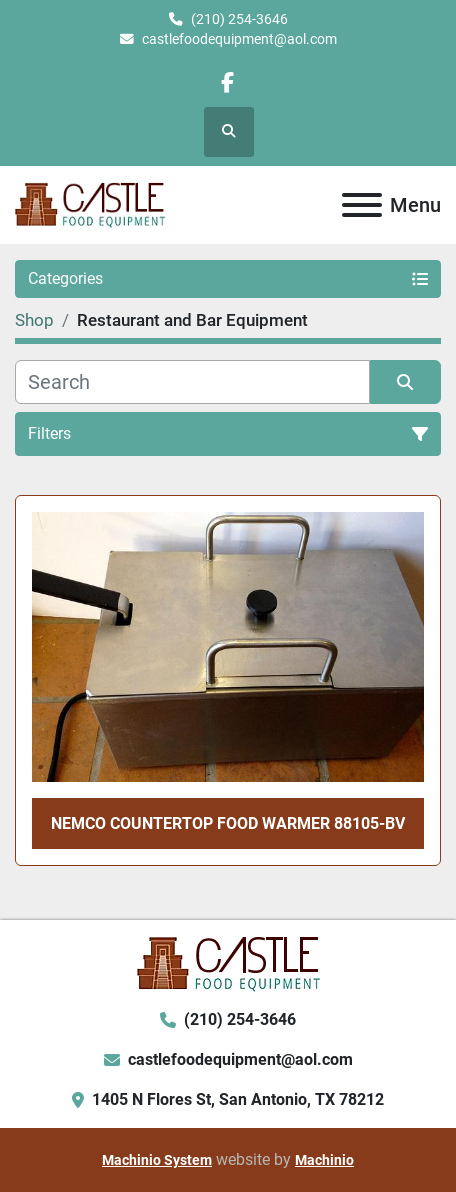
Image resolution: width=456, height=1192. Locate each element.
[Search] (192, 382)
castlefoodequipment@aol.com (239, 39)
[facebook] (227, 82)
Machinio (324, 1160)
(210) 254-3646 (239, 19)
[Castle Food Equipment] (228, 963)
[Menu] (362, 205)
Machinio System (157, 1160)
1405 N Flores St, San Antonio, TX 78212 (238, 1099)
